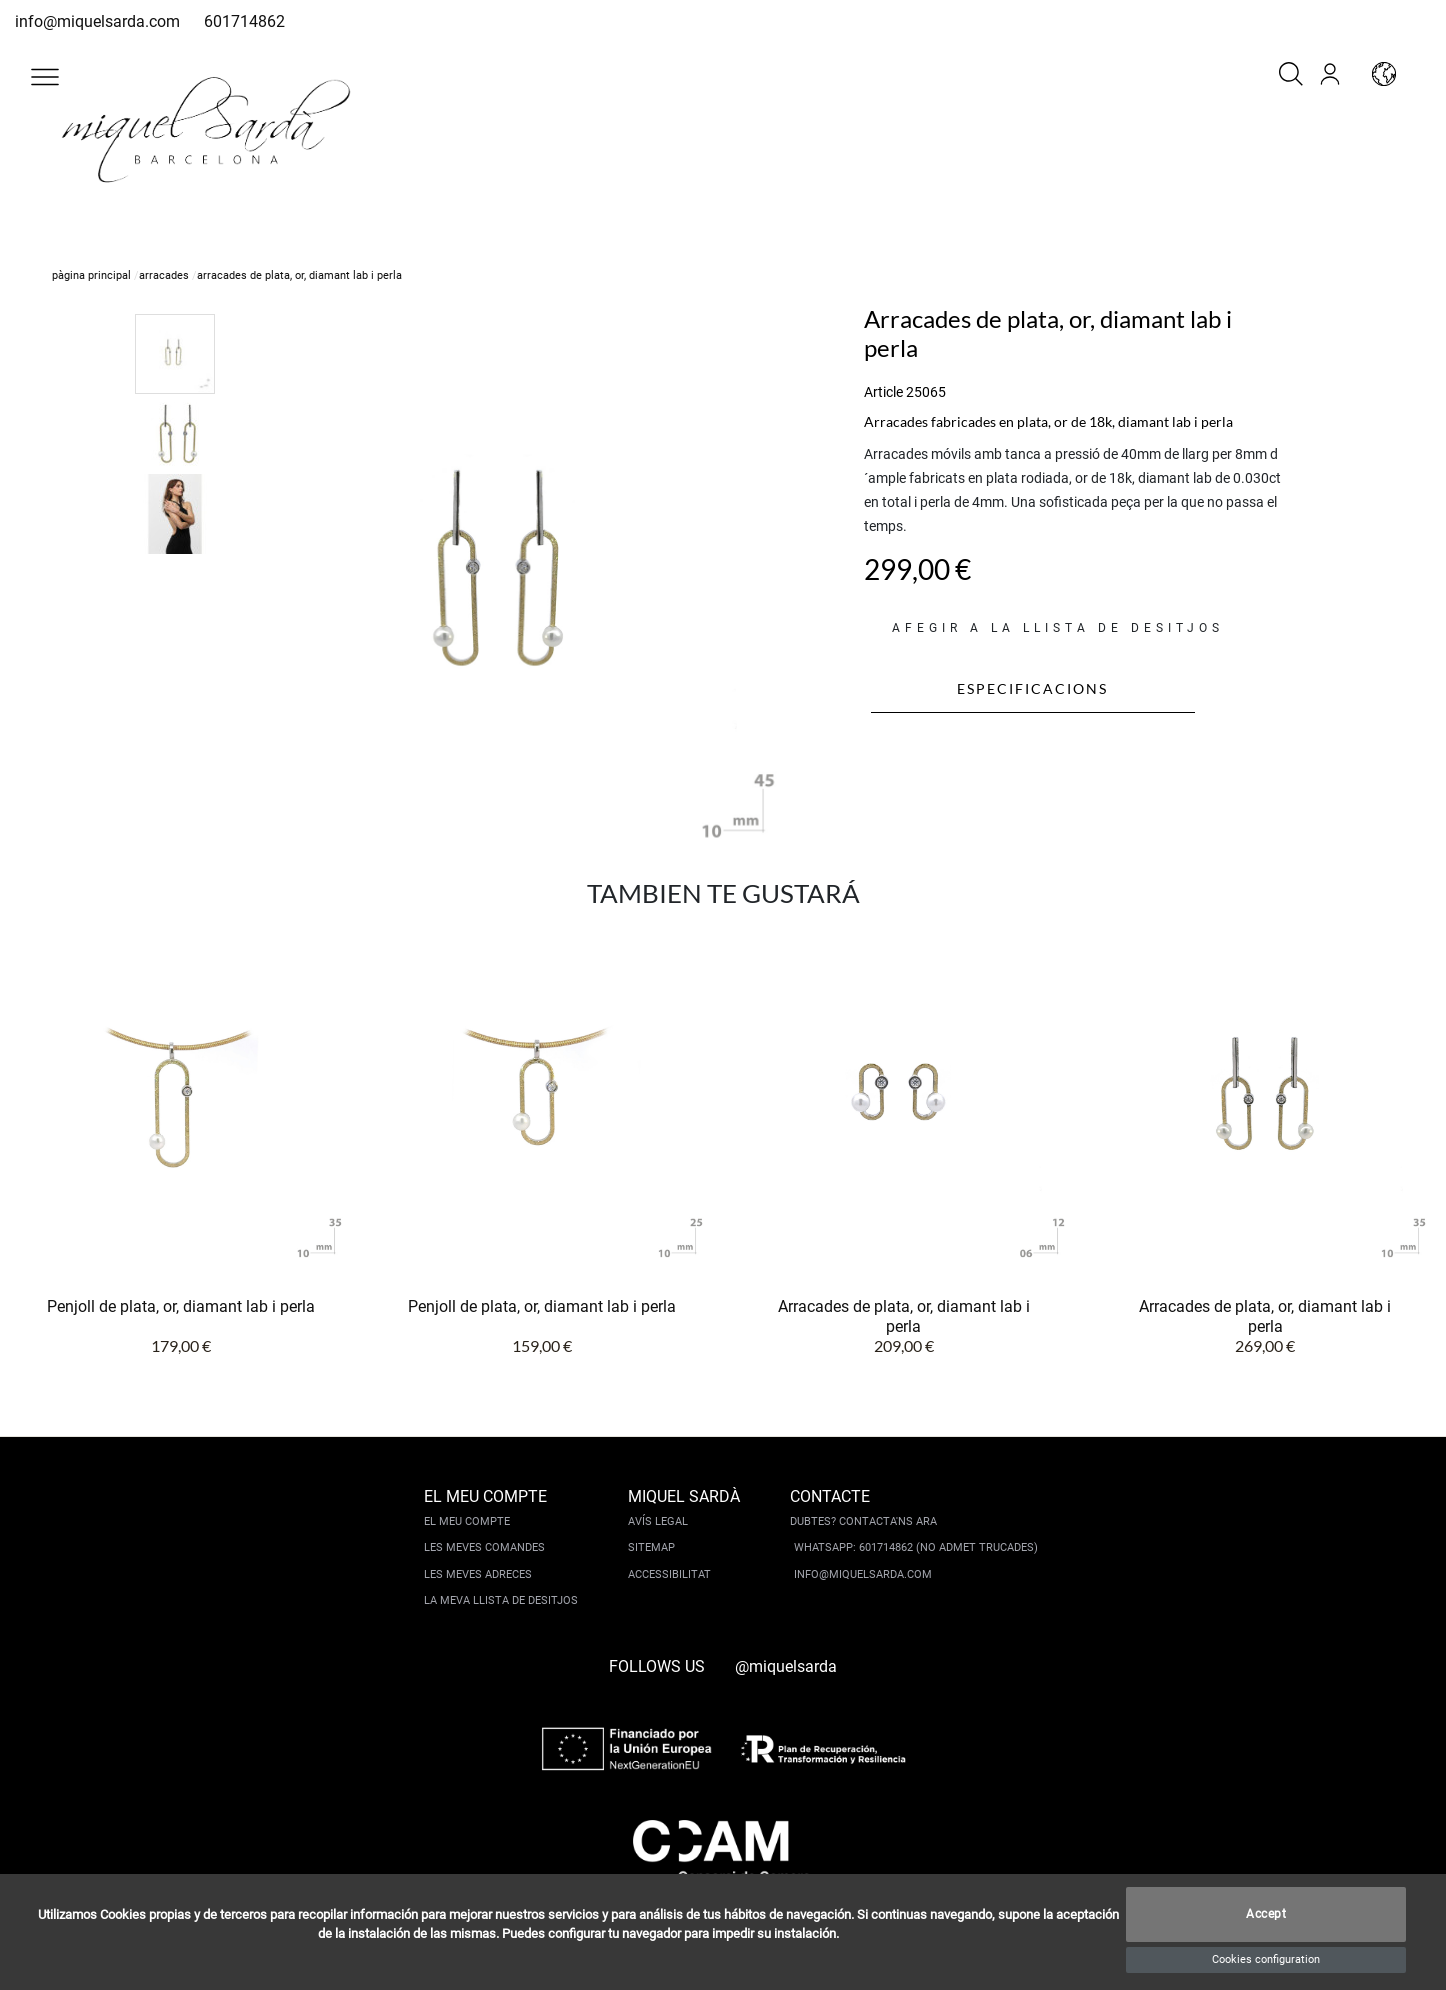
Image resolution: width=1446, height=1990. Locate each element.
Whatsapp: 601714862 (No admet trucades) (916, 1547)
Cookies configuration (1266, 1959)
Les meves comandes (484, 1547)
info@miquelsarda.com (97, 21)
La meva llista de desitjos (501, 1600)
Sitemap (651, 1547)
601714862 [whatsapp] (244, 21)
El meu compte (467, 1521)
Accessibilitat (669, 1574)
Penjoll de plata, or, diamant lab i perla (181, 1306)
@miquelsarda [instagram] (786, 1666)
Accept (1266, 1915)
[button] (45, 77)
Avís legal (658, 1521)
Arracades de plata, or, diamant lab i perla (904, 1316)
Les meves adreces (478, 1574)
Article (883, 392)
